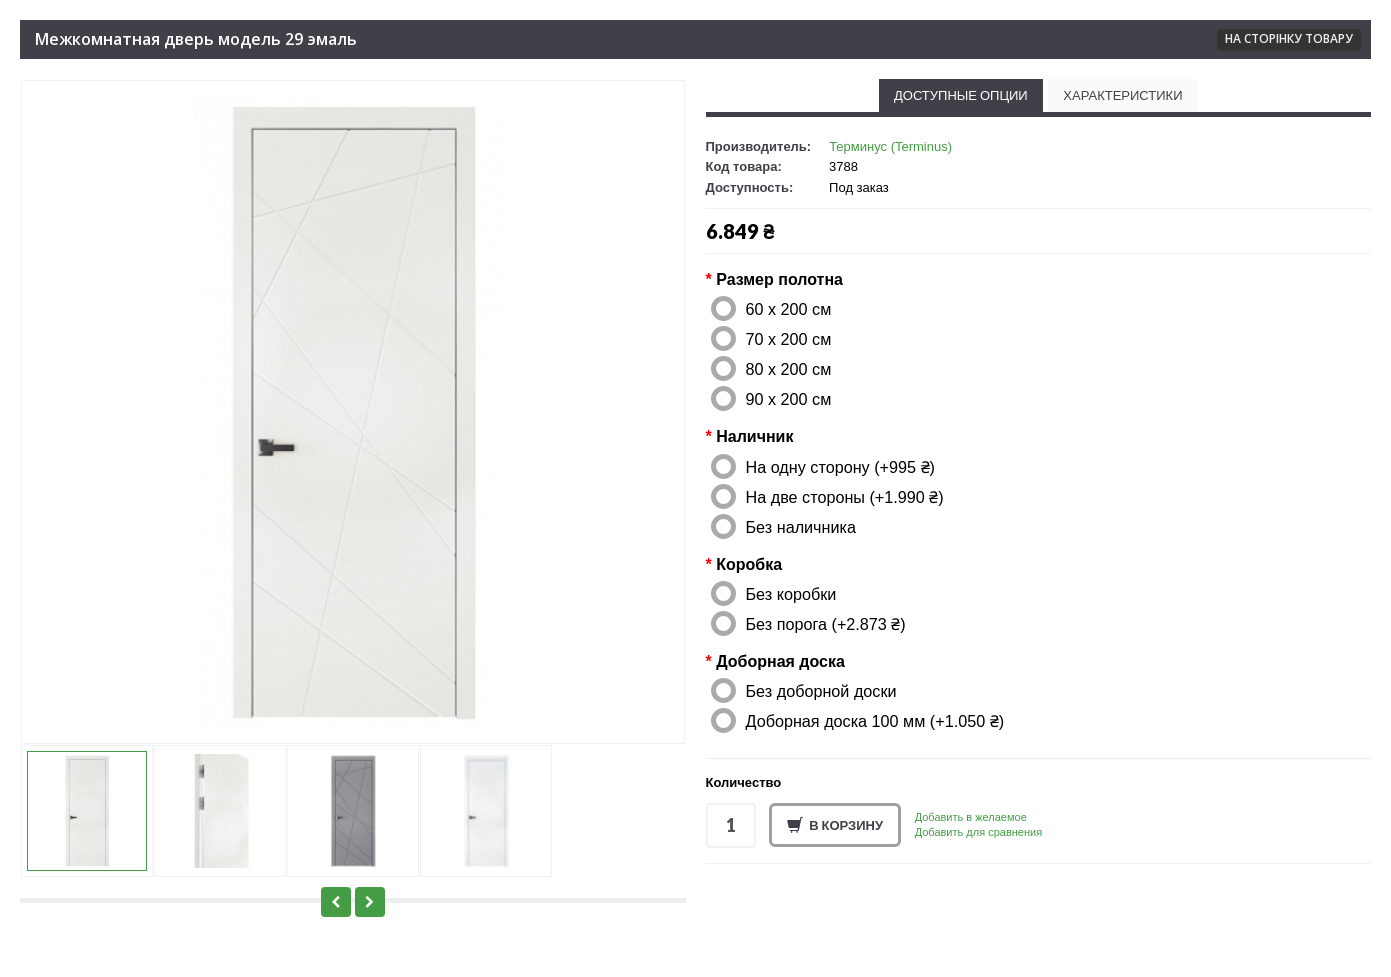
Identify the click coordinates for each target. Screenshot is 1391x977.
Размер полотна (779, 279)
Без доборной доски (821, 691)
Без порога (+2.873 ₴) (826, 624)
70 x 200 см (789, 339)
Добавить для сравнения (978, 832)
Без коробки (791, 594)
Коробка (749, 564)
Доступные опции (961, 95)
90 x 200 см (789, 399)
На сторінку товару (1289, 38)
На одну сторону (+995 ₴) (840, 467)
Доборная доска (780, 661)
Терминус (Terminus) (890, 146)
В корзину (835, 826)
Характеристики (1122, 95)
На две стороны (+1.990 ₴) (845, 497)
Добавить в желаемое (971, 817)
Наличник (754, 436)
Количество (744, 782)
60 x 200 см (789, 309)
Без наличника (801, 527)
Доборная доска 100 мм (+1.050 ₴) (875, 721)
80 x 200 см (789, 369)
